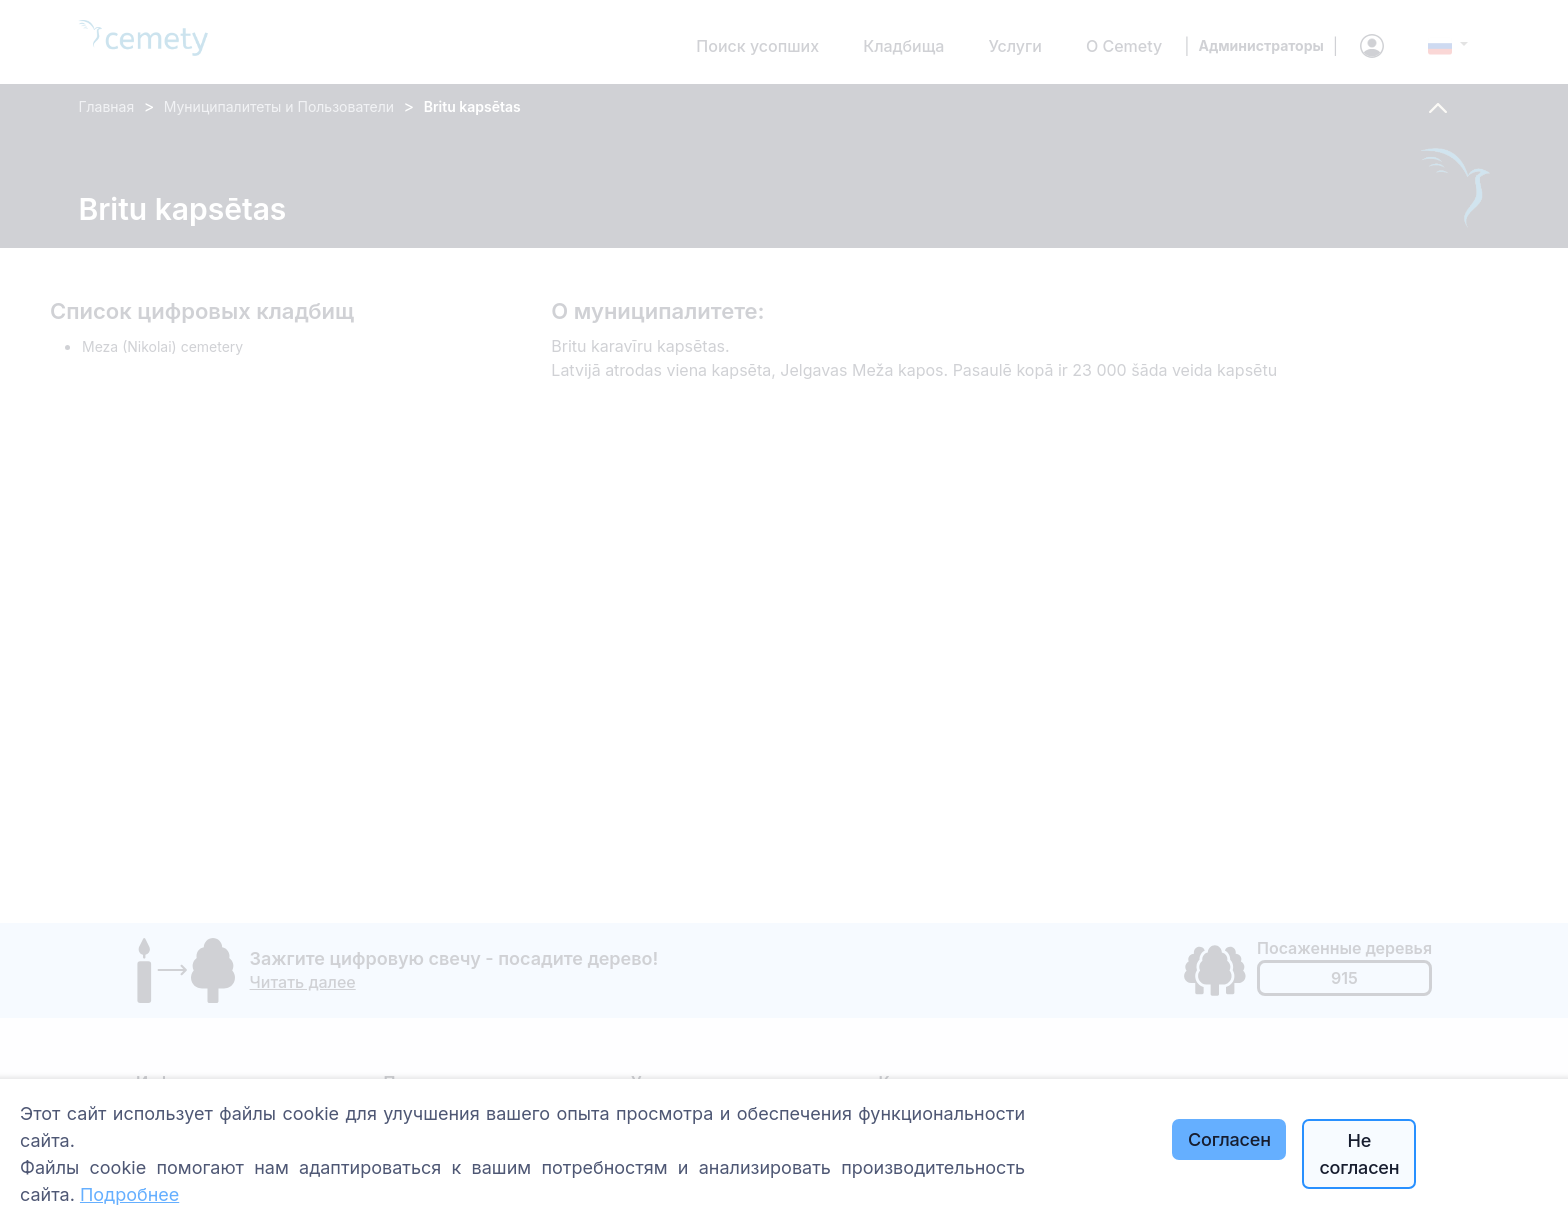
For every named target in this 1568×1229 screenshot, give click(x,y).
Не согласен (1359, 1154)
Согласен (1229, 1139)
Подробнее (129, 1194)
